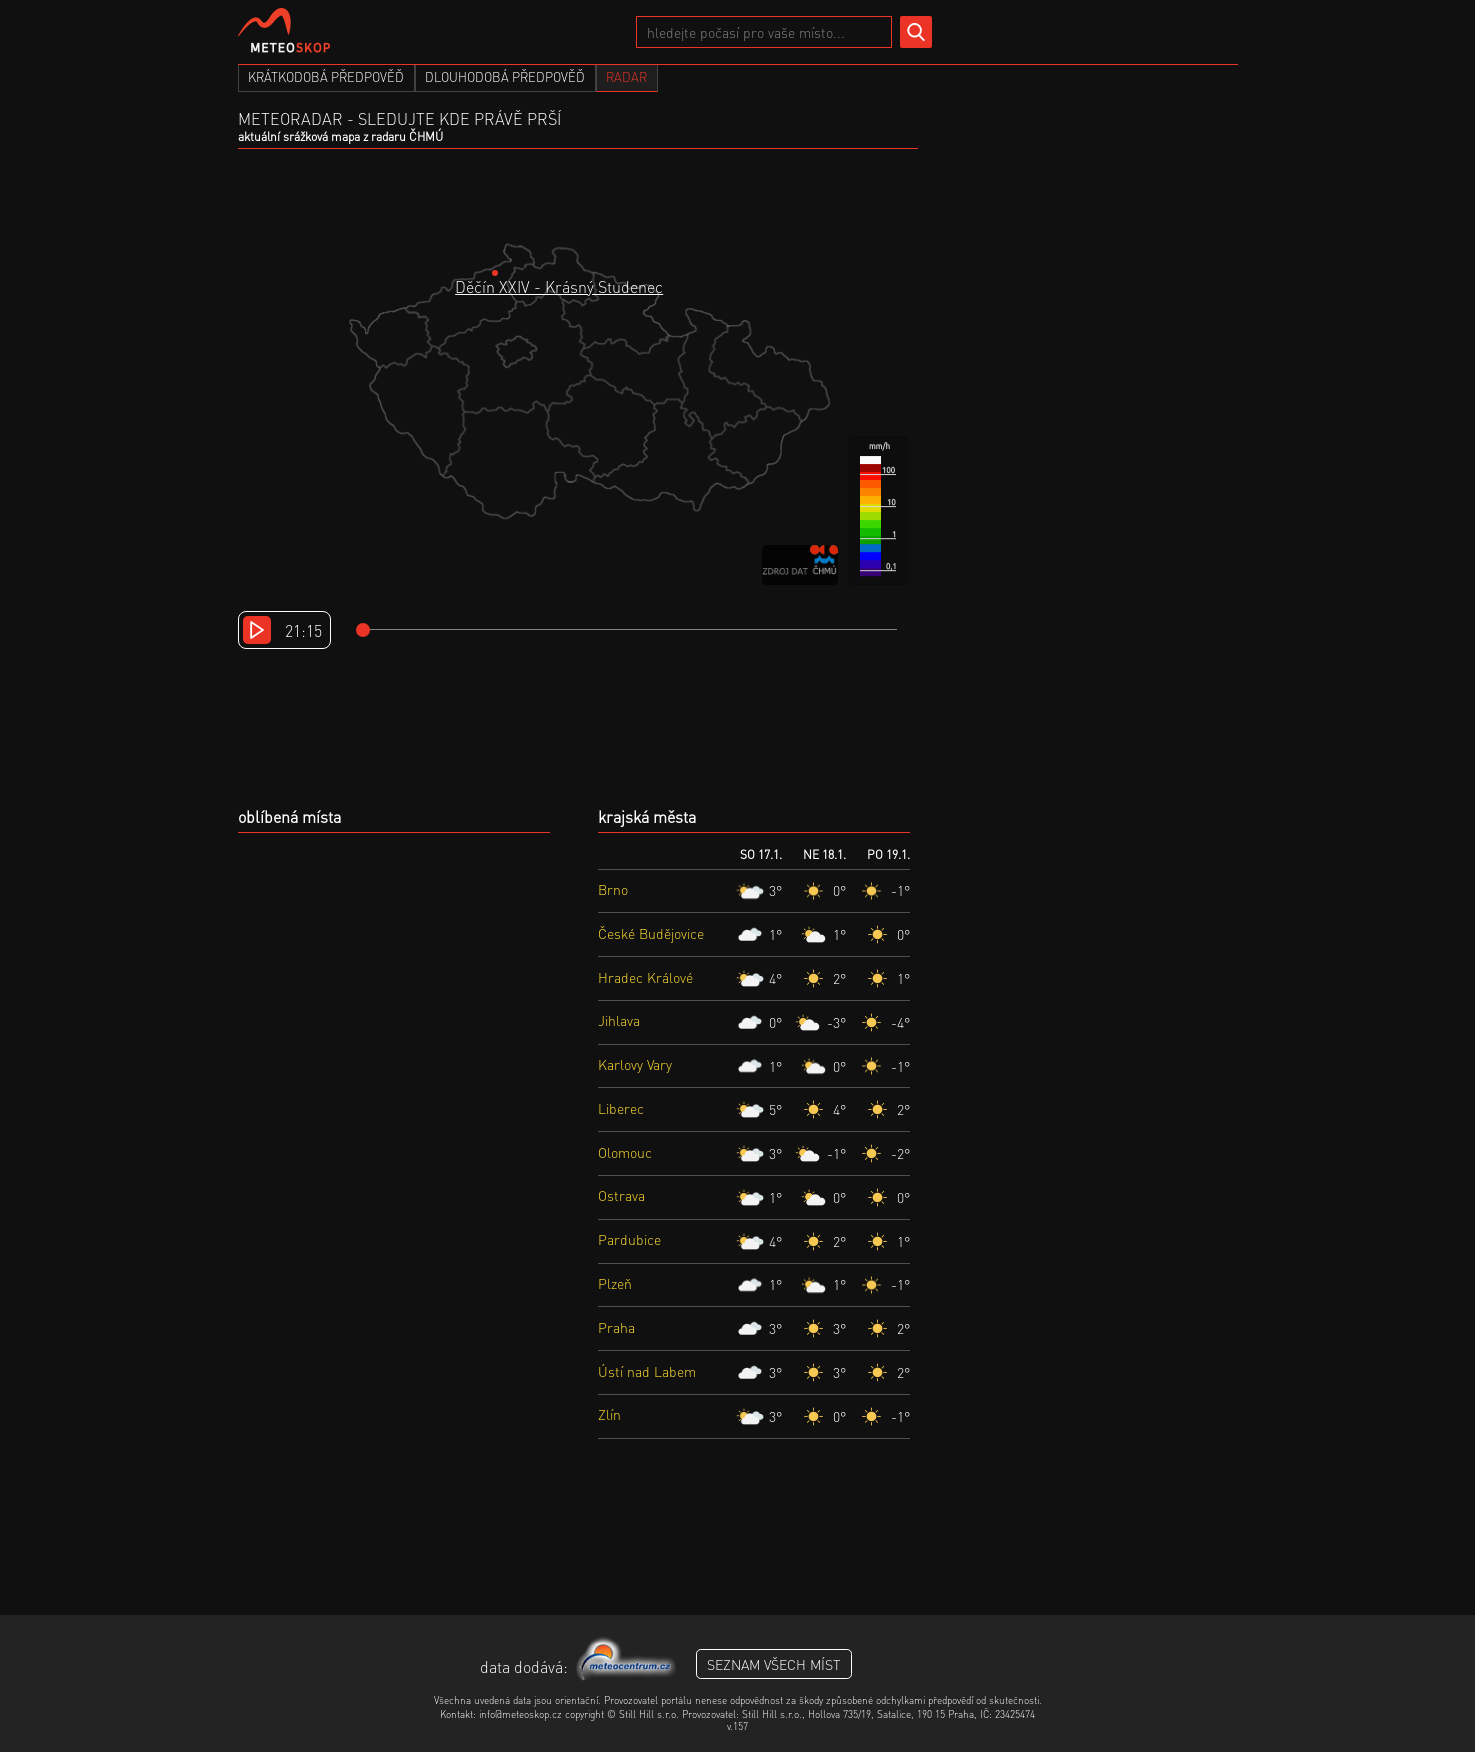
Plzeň (615, 1283)
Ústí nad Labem (647, 1371)
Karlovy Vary (635, 1064)
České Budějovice (651, 933)
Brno (613, 889)
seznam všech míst (774, 1664)
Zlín (609, 1414)
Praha (616, 1327)
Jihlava (619, 1020)
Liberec (621, 1108)
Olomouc (625, 1152)
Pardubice (629, 1239)
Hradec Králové (645, 977)
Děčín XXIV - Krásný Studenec (559, 286)
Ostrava (621, 1195)
